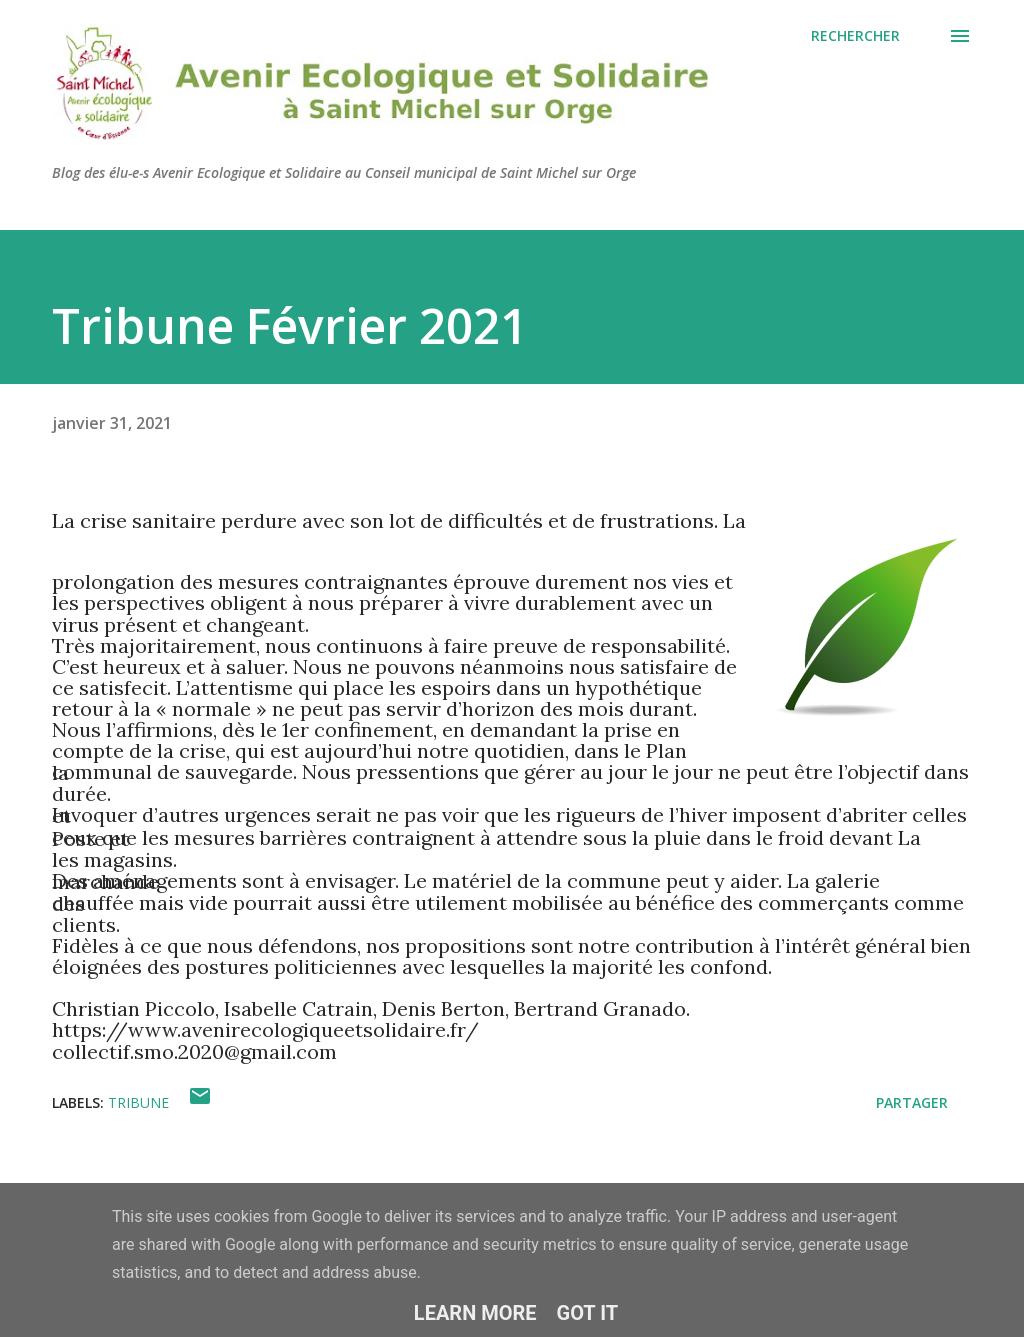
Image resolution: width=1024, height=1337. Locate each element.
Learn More (475, 1313)
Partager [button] (912, 1102)
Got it (588, 1313)
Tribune (138, 1102)
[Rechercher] (855, 36)
